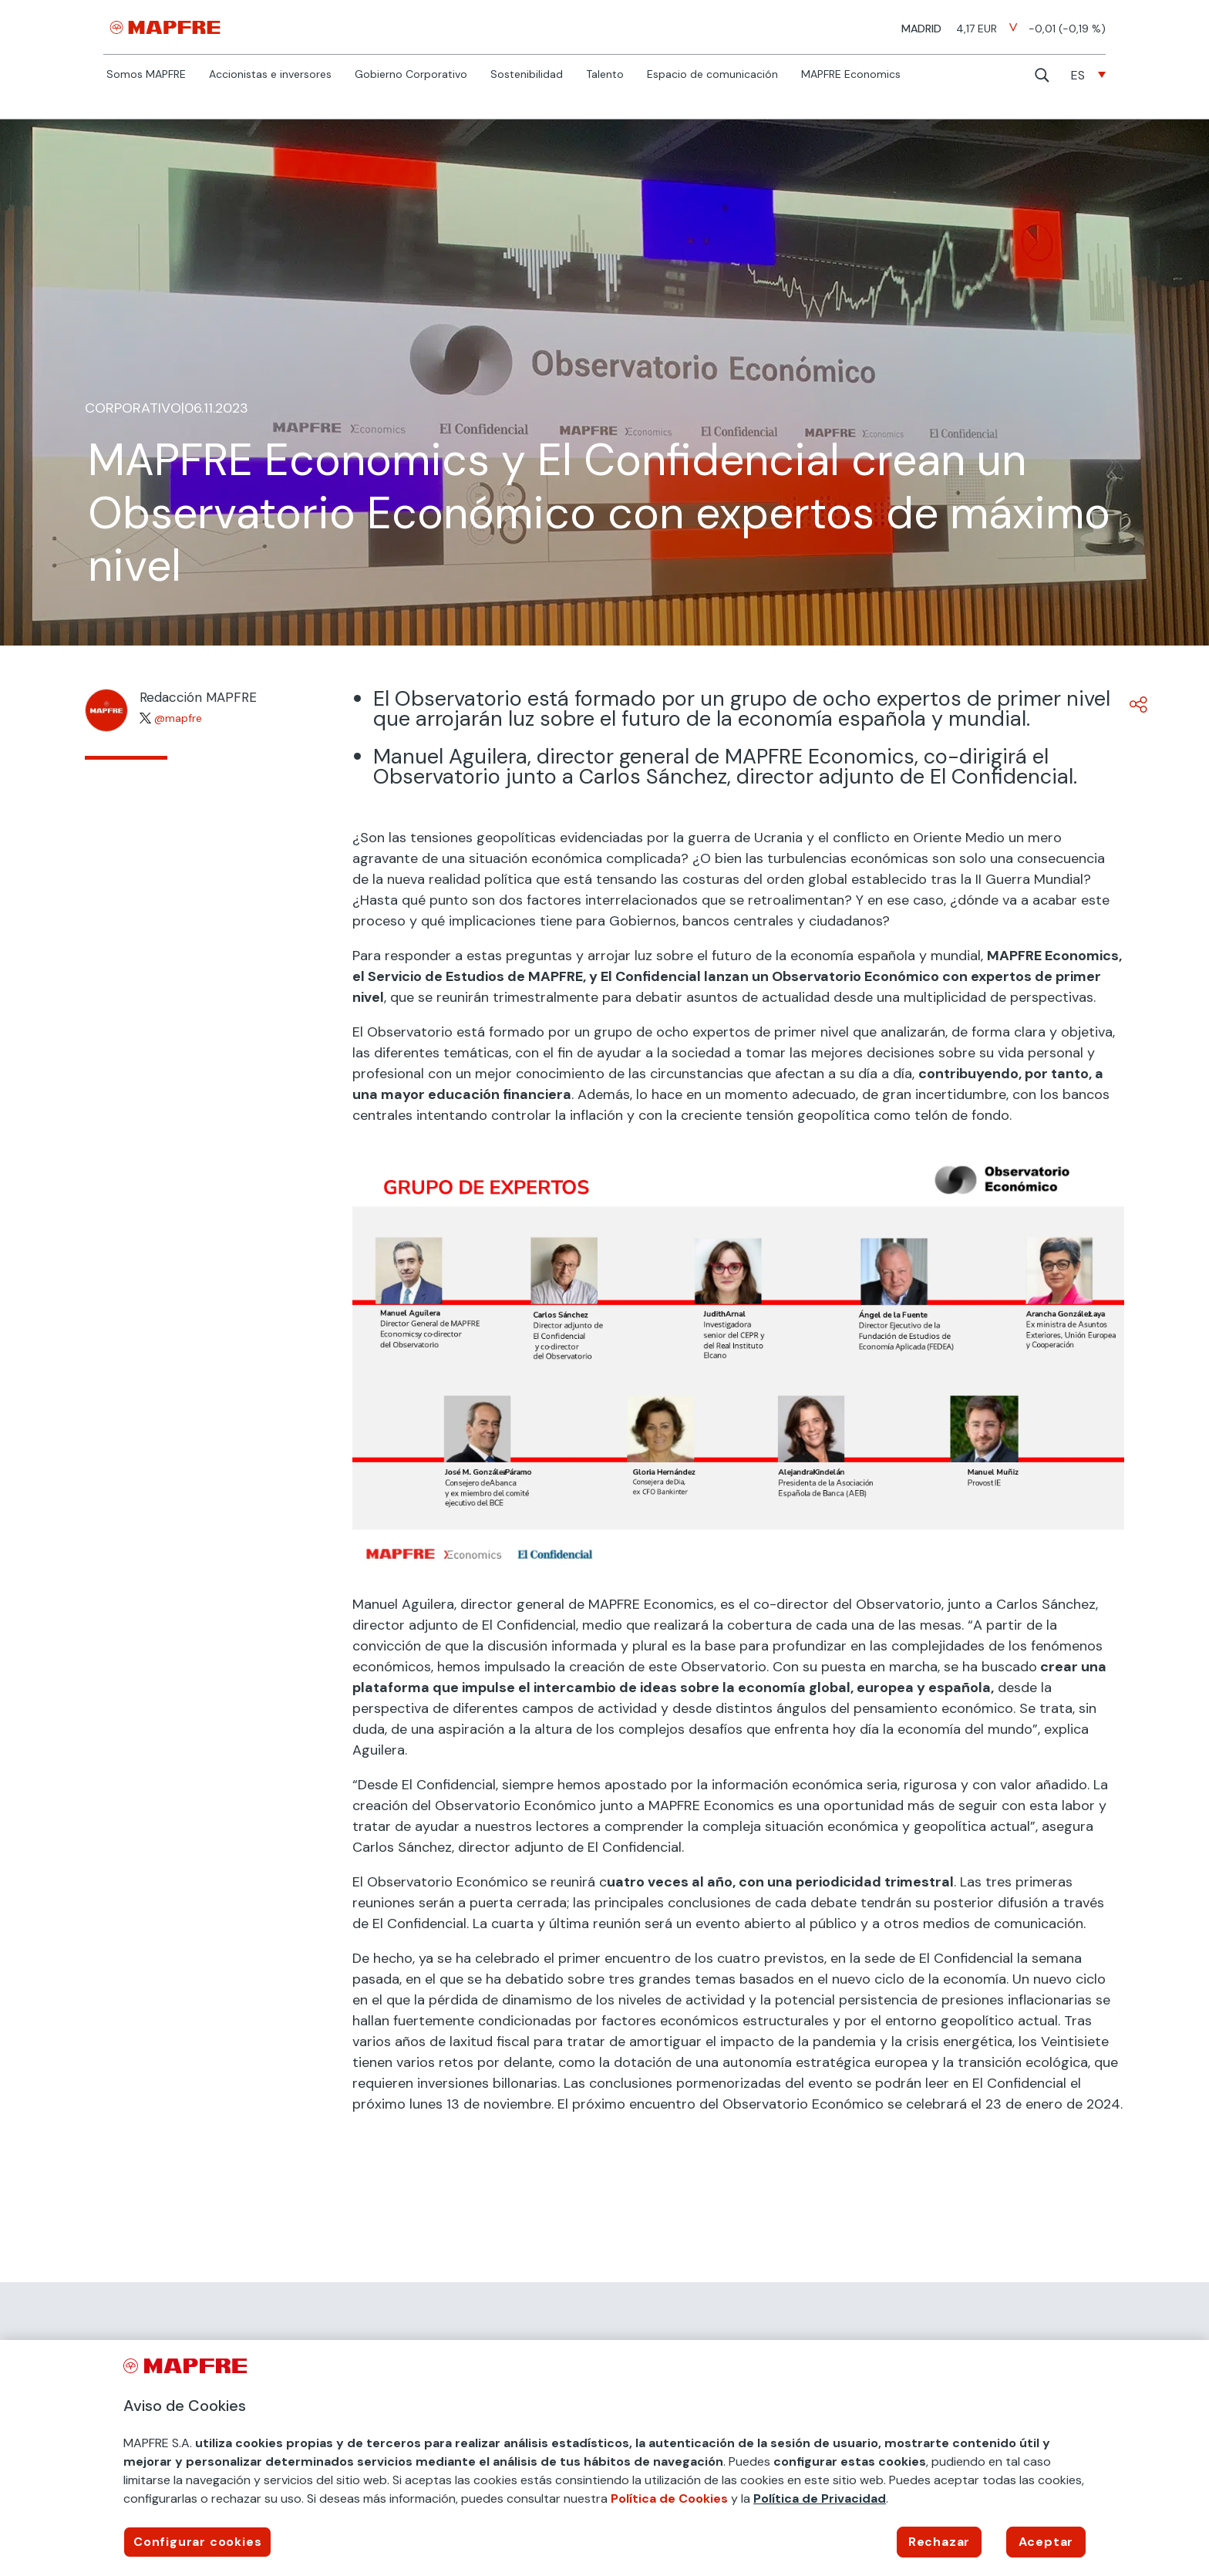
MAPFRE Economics (851, 75)
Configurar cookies (197, 2542)
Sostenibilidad (526, 75)
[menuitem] (1088, 75)
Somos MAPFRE (146, 75)
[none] (1088, 75)
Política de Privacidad (819, 2498)
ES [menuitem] (1078, 75)
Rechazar (939, 2542)
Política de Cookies (669, 2498)
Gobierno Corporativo (411, 75)
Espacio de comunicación (712, 75)
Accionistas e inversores (270, 75)
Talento (605, 75)
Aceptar (1046, 2542)
